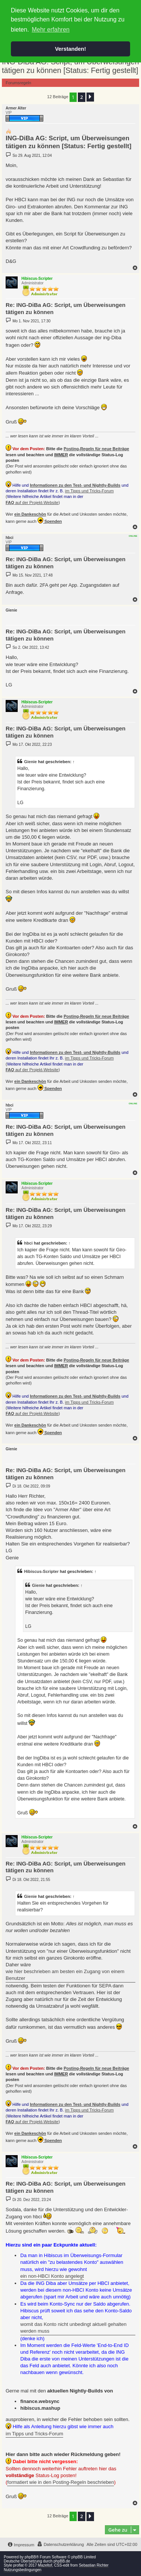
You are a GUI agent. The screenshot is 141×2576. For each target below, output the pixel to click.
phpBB (30, 2557)
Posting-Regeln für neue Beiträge (96, 448)
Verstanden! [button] (70, 49)
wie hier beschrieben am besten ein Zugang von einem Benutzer (65, 1975)
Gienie (30, 761)
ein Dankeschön (30, 514)
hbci (28, 1243)
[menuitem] (60, 2544)
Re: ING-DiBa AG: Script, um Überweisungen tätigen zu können (66, 308)
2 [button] (81, 97)
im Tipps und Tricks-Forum (89, 491)
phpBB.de (61, 2561)
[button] (90, 97)
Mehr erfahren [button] (51, 29)
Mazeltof (45, 2565)
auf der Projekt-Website (32, 502)
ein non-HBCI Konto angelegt (52, 2276)
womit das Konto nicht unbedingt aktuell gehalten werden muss (73, 2327)
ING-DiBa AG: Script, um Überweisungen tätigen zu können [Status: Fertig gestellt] (70, 66)
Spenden (50, 520)
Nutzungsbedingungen (22, 2570)
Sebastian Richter (94, 2565)
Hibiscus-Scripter (41, 1571)
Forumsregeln (18, 82)
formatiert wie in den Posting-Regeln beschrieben (60, 2482)
